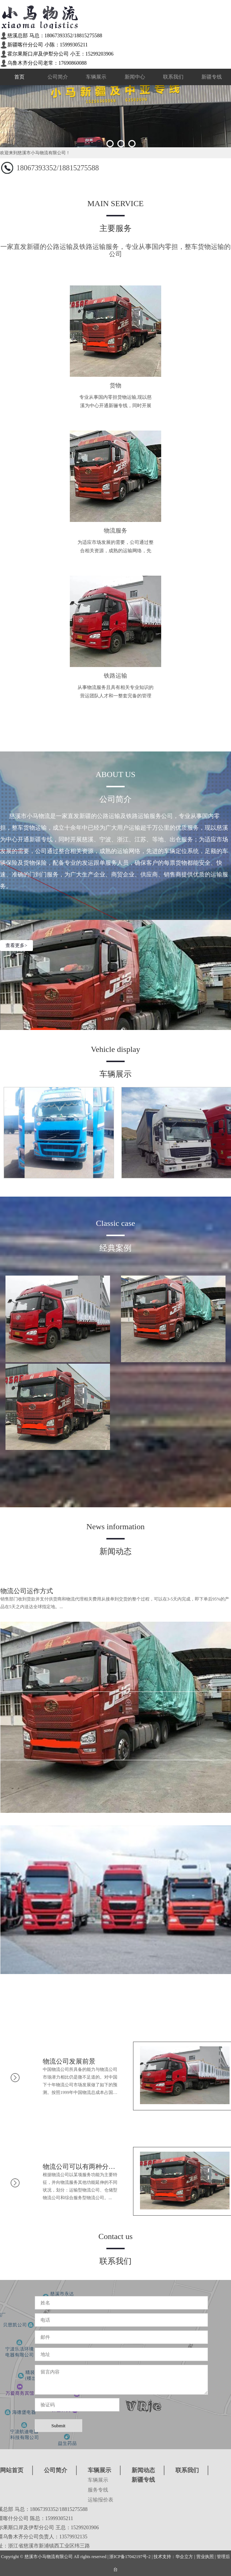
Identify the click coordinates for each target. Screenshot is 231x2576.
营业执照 (205, 2556)
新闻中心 (135, 77)
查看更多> (16, 945)
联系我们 (173, 77)
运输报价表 (100, 2500)
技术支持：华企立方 (173, 2556)
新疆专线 (211, 77)
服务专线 (98, 2490)
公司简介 (58, 77)
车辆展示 (96, 77)
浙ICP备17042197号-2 (130, 2556)
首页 (19, 77)
